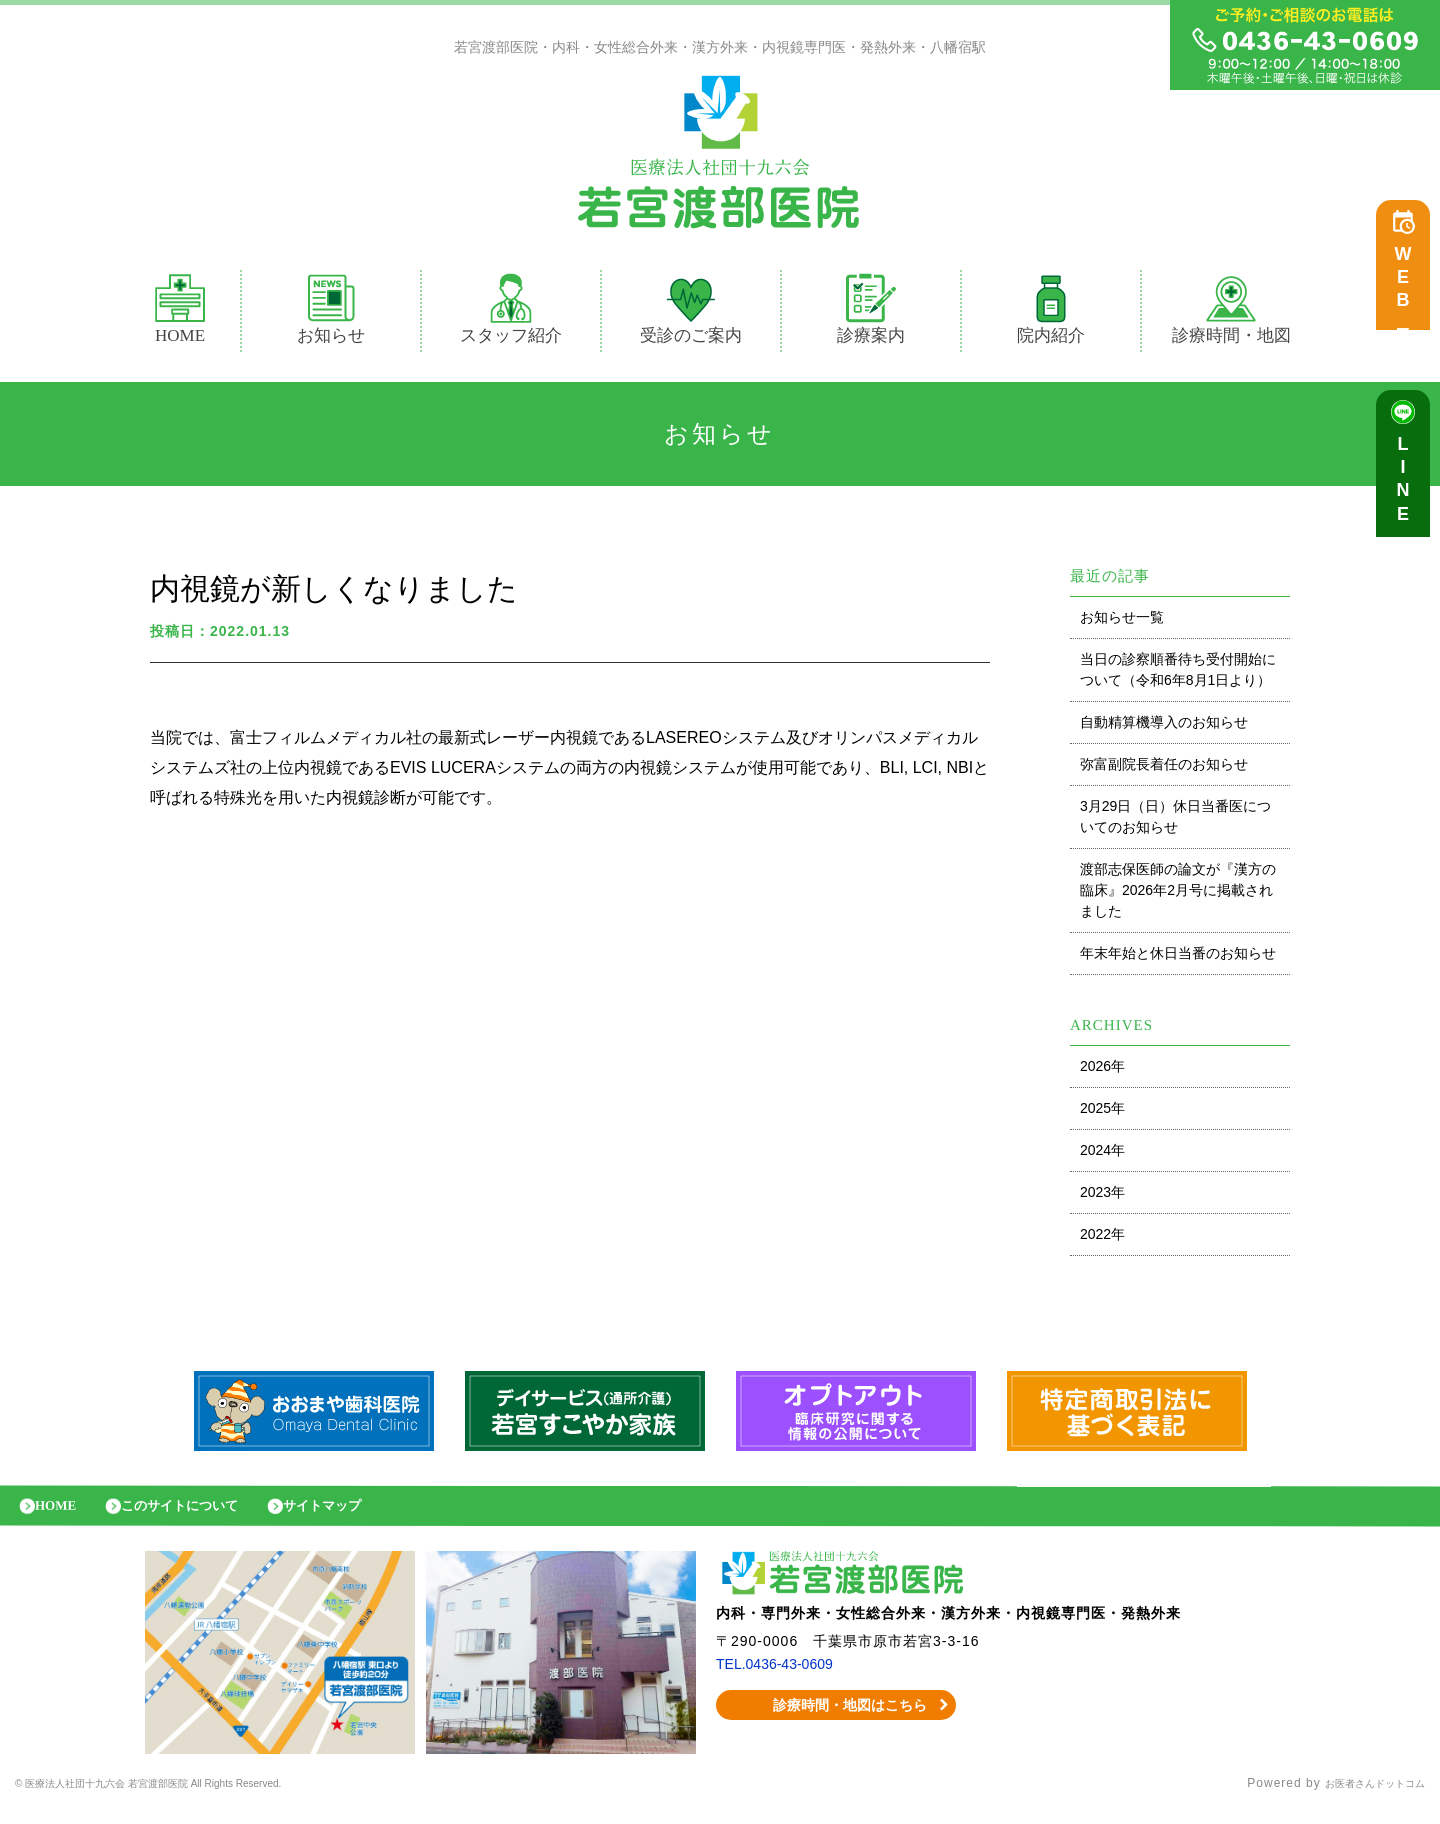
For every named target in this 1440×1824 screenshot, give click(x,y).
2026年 (1102, 1071)
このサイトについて (202, 1515)
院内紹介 (1051, 314)
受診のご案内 (691, 314)
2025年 (1102, 1113)
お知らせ (331, 314)
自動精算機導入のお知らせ (1164, 727)
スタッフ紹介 (511, 314)
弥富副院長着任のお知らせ (1164, 769)
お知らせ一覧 (1122, 622)
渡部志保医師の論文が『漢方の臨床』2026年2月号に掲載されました (1178, 895)
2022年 (1102, 1239)
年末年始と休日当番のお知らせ (1178, 958)
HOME (180, 314)
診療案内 (879, 314)
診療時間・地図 (1231, 314)
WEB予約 (1408, 292)
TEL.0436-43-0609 (782, 1679)
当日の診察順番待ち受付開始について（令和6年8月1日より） (1178, 674)
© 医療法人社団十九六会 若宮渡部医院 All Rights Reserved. (195, 1799)
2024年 (1102, 1155)
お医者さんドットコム (1360, 1799)
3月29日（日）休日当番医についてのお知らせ (1175, 821)
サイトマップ (365, 1515)
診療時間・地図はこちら (836, 1720)
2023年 (1102, 1197)
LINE (1408, 490)
